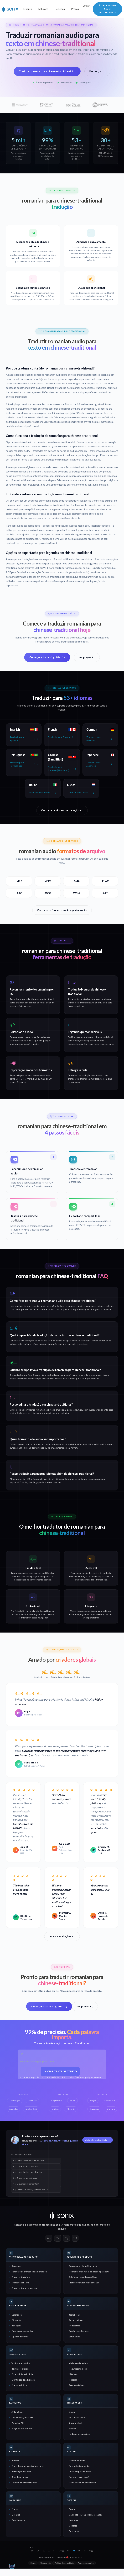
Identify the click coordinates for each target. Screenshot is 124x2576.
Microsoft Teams (77, 2425)
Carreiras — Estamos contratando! (85, 2522)
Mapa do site (45, 2570)
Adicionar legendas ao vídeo (83, 2284)
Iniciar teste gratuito (61, 2078)
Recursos (16, 2273)
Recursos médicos (78, 2376)
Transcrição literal (20, 2290)
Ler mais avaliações (62, 1944)
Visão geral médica (78, 2371)
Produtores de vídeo (79, 2338)
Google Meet (75, 2430)
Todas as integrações (79, 2441)
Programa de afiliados (22, 2436)
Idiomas (15, 2468)
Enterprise (16, 2322)
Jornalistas (74, 2322)
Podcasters (74, 2333)
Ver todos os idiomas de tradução (62, 811)
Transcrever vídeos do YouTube (84, 2290)
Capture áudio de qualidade (82, 2490)
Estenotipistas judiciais (22, 2382)
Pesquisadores (76, 2327)
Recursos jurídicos (20, 2376)
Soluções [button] (43, 8)
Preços (75, 8)
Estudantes (74, 2344)
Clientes (15, 2522)
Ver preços (97, 71)
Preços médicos (76, 2393)
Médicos (73, 2382)
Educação (16, 2327)
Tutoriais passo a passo (80, 2479)
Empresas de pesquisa (22, 2338)
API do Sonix (17, 2419)
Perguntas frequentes (79, 2473)
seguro (62, 2236)
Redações (16, 2333)
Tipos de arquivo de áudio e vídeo (27, 2473)
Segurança (74, 2538)
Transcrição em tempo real (24, 2295)
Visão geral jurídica (20, 2371)
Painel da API (17, 2430)
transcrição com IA (52, 2232)
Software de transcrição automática (29, 2279)
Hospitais (73, 2387)
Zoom (72, 2419)
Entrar (86, 5)
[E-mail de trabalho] (61, 2070)
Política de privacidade (64, 2570)
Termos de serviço (86, 2570)
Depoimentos (18, 2527)
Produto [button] (27, 8)
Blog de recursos (19, 2484)
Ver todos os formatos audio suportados (62, 911)
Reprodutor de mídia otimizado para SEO (89, 2279)
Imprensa (73, 2527)
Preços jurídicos (19, 2393)
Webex (72, 2436)
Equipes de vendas (20, 2344)
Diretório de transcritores (24, 2490)
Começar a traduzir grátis (47, 657)
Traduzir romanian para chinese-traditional (47, 71)
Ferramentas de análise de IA (83, 2273)
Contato (73, 2533)
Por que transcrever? (79, 2484)
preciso (103, 2232)
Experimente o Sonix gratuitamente (107, 9)
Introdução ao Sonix (21, 2479)
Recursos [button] (60, 8)
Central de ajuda (77, 2468)
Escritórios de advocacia (23, 2387)
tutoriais (62, 2148)
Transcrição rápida (20, 2284)
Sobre (72, 2516)
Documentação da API (22, 2425)
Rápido (94, 2232)
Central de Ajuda (49, 2148)
